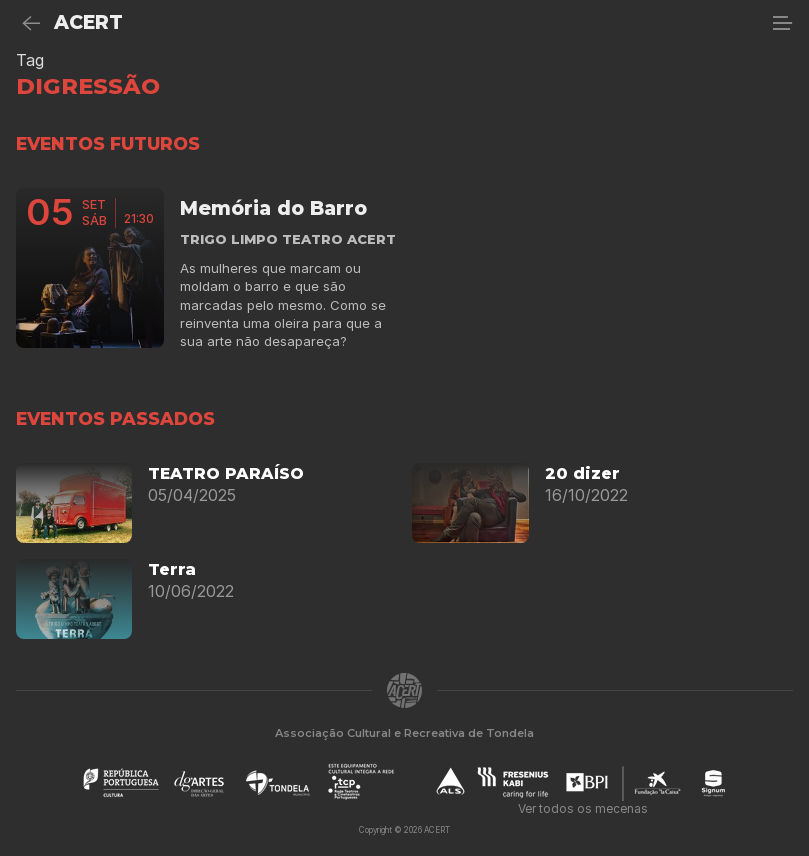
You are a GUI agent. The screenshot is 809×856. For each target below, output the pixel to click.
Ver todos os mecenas (583, 808)
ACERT (88, 22)
